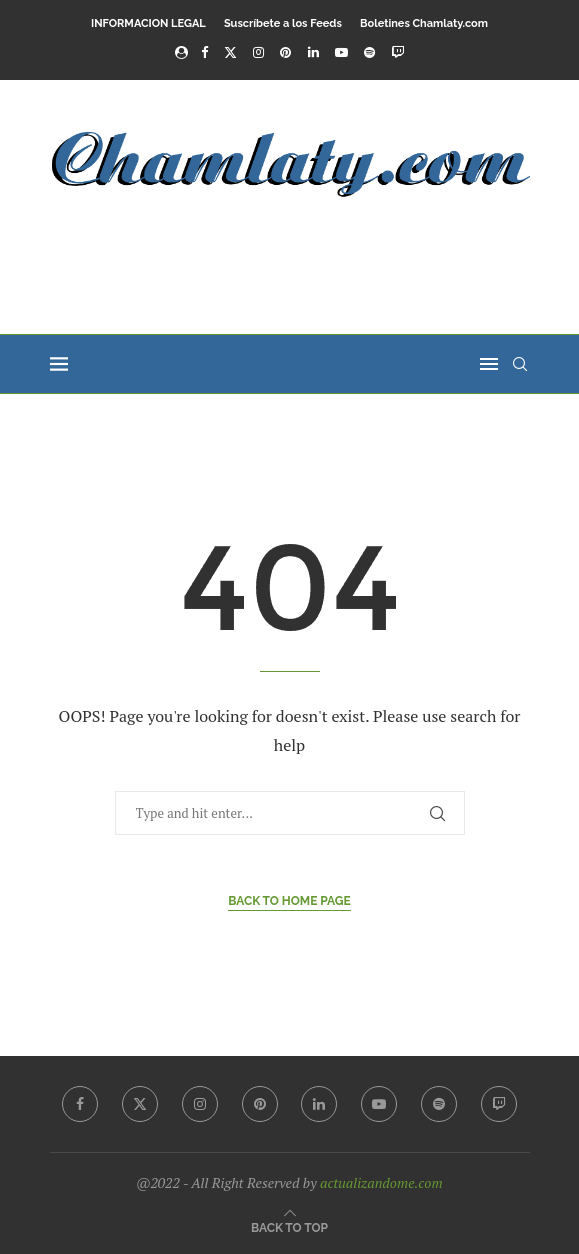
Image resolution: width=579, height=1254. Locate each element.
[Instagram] (258, 52)
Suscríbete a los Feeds (283, 23)
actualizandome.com (381, 1182)
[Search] (520, 364)
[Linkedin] (313, 52)
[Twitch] (397, 52)
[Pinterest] (285, 52)
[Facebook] (204, 52)
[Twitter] (230, 52)
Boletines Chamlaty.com (424, 23)
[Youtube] (341, 52)
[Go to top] (289, 1226)
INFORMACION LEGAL (148, 23)
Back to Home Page (289, 901)
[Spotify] (369, 52)
